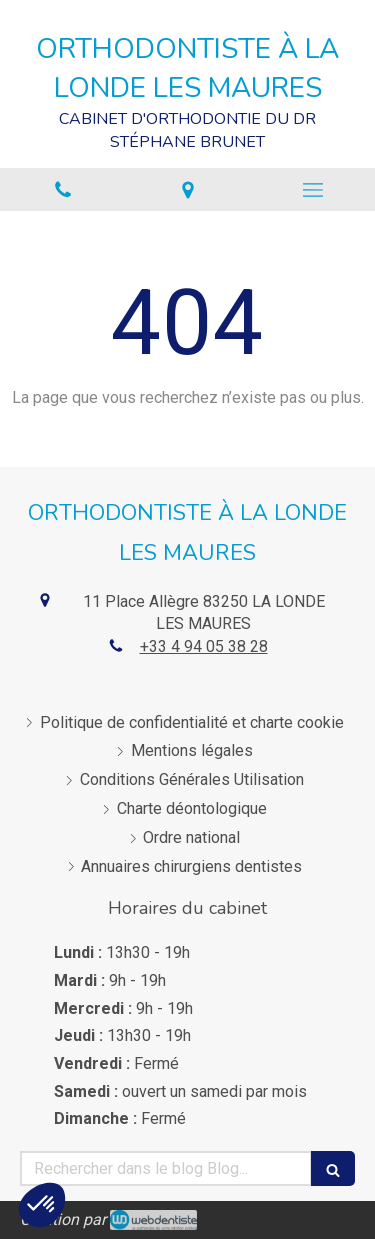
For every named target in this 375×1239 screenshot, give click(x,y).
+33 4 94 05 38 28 (204, 646)
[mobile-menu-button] (312, 190)
